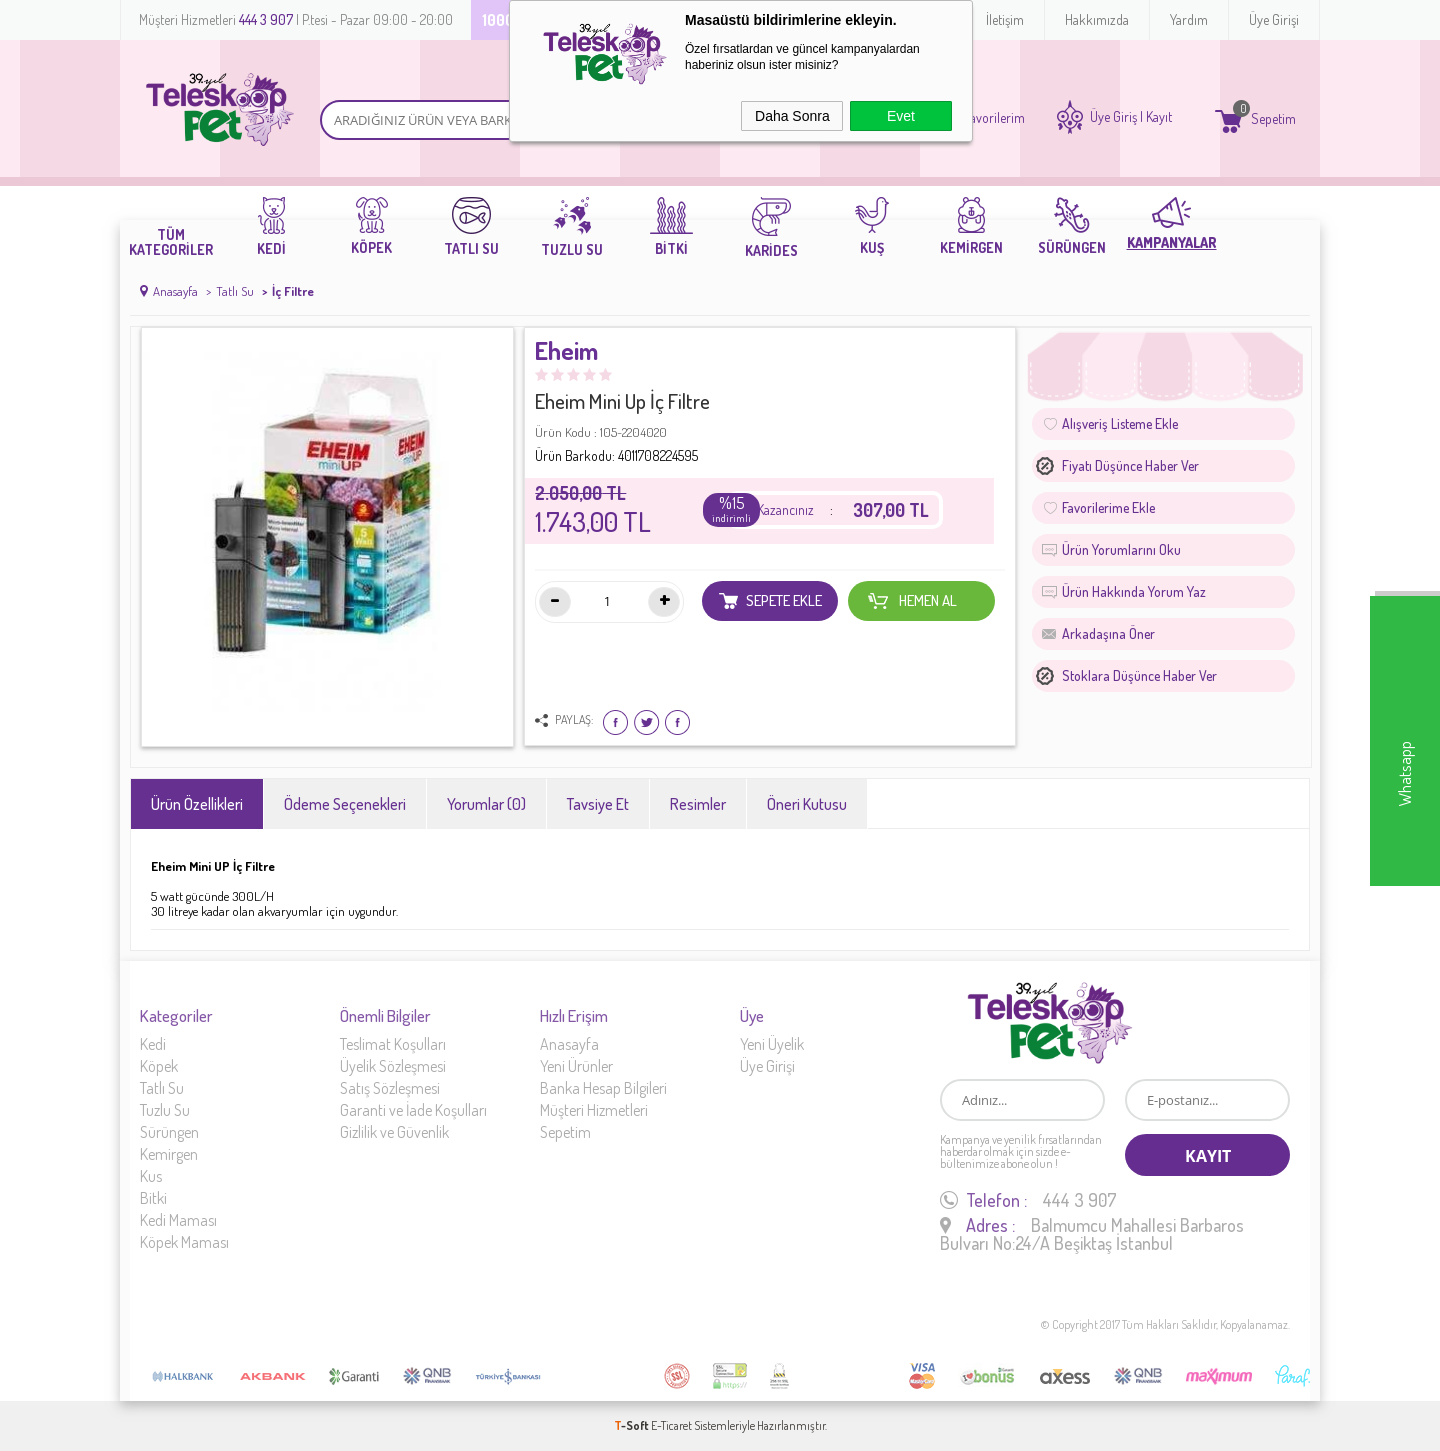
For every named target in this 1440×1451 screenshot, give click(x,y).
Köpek (159, 1066)
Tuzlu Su (165, 1110)
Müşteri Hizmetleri (594, 1110)
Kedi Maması (178, 1220)
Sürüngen (169, 1132)
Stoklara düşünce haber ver (1139, 675)
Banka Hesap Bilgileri (603, 1088)
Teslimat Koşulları (393, 1044)
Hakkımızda (1097, 19)
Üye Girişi (1274, 19)
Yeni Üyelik (772, 1044)
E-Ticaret (671, 1425)
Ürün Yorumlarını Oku (1121, 549)
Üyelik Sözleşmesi (393, 1066)
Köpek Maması (184, 1242)
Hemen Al (912, 601)
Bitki (153, 1198)
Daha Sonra (792, 116)
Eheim (566, 352)
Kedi (153, 1044)
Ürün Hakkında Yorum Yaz (1134, 591)
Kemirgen (169, 1154)
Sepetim (565, 1132)
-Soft (632, 1425)
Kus (151, 1176)
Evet (901, 116)
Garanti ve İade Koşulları (413, 1110)
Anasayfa (569, 1044)
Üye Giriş (1113, 117)
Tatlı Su (162, 1088)
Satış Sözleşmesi (390, 1088)
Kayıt (1159, 117)
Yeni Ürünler (576, 1066)
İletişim (1005, 19)
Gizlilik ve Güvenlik (394, 1132)
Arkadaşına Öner (1108, 633)
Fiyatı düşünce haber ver (1130, 465)
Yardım (1189, 19)
